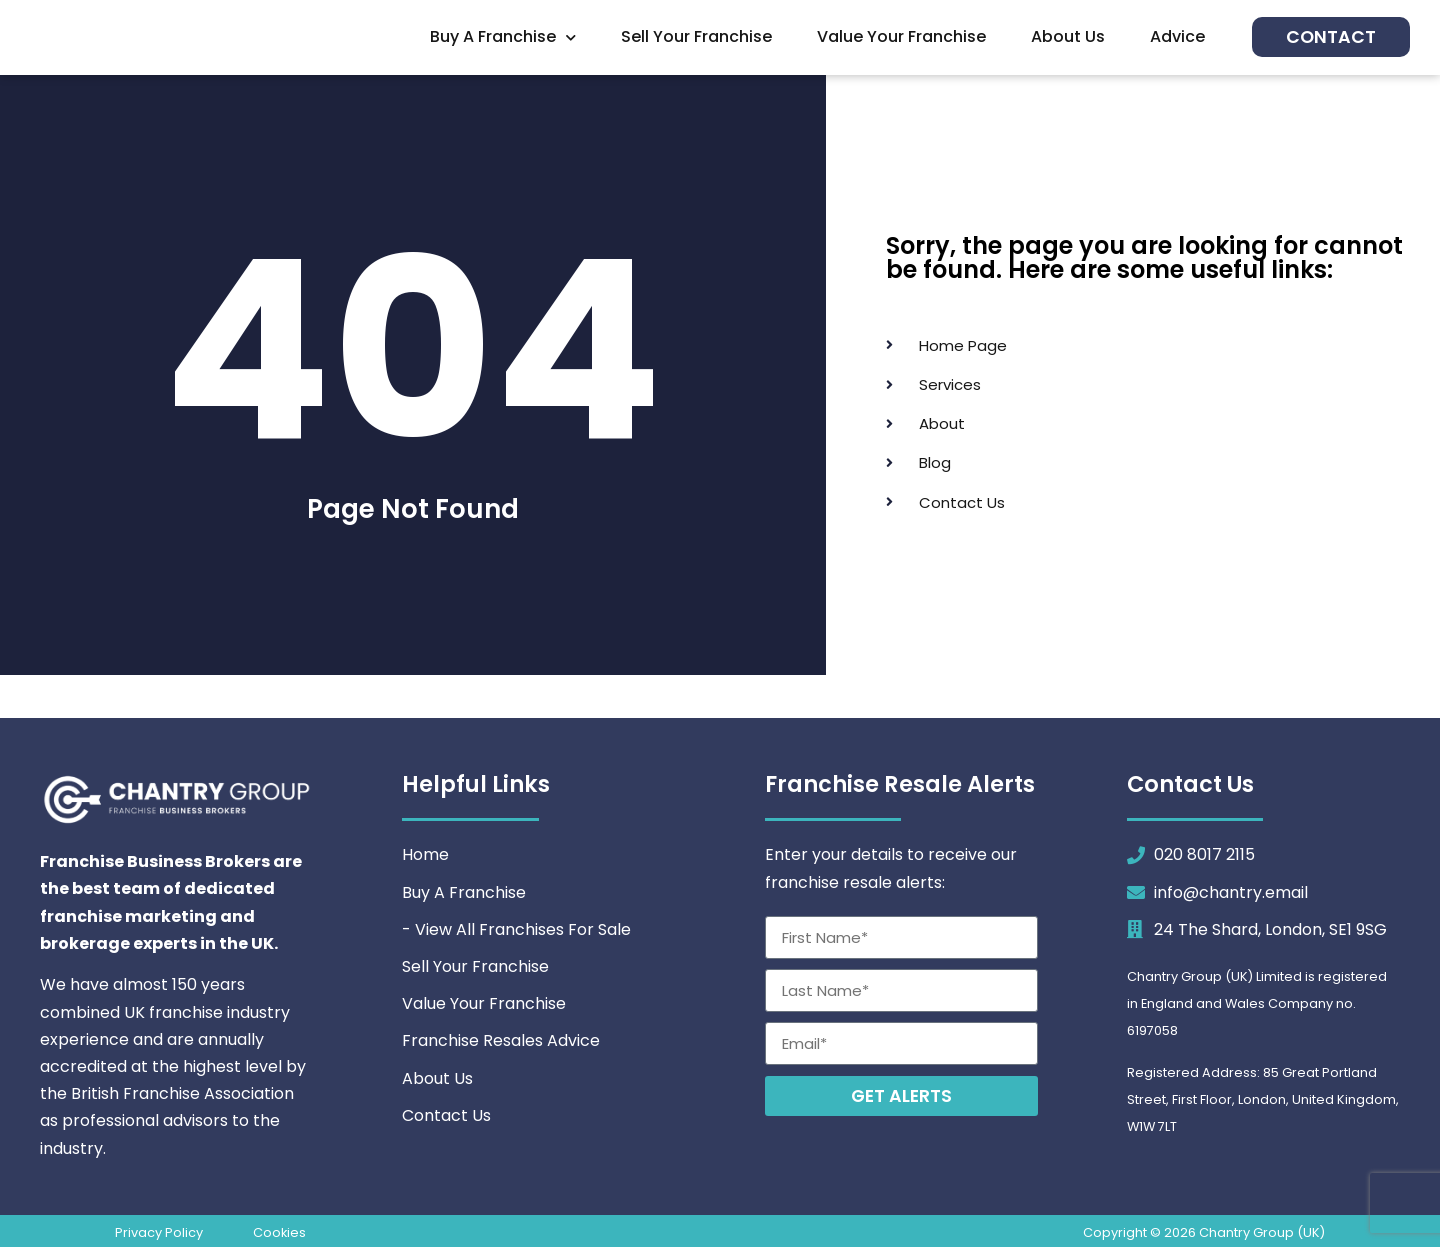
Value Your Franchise (901, 36)
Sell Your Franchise (696, 36)
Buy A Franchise (503, 37)
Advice (1177, 36)
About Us (1068, 36)
